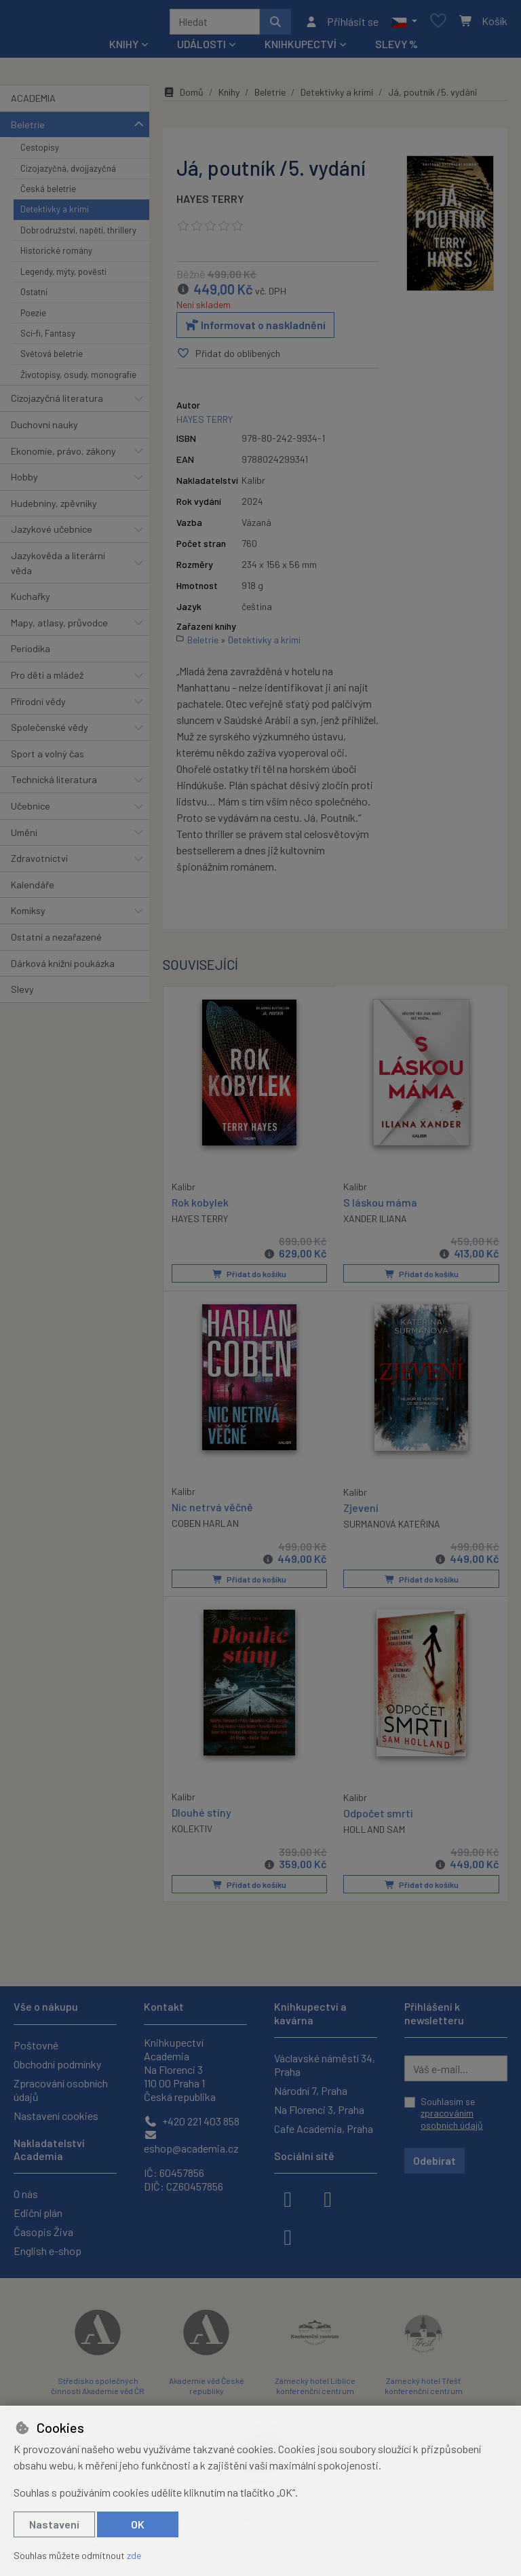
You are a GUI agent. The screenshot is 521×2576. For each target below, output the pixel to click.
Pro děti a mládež (47, 679)
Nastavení (54, 2524)
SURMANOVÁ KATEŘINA (391, 1527)
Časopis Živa (43, 2231)
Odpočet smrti (378, 1815)
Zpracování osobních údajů (61, 2090)
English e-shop (47, 2250)
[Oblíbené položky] (438, 24)
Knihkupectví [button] (300, 48)
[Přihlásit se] (342, 23)
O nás (26, 2193)
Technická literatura (54, 784)
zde (134, 2555)
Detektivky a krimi (54, 214)
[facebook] (287, 2198)
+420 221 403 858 (191, 2121)
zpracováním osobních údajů (452, 2119)
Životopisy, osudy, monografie (78, 379)
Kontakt (164, 2006)
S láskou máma (380, 1206)
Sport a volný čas (47, 758)
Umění (24, 837)
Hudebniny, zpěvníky (54, 508)
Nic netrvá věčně (212, 1510)
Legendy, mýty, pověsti (63, 276)
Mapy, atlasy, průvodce (59, 627)
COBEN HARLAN (205, 1526)
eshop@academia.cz (191, 2142)
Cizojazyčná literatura (57, 403)
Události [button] (201, 48)
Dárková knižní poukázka (63, 968)
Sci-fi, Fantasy (47, 338)
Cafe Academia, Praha (323, 2128)
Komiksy (28, 916)
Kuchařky (30, 601)
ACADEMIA (33, 103)
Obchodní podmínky (57, 2064)
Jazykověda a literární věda (58, 567)
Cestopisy (39, 152)
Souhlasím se (452, 2113)
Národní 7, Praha (310, 2090)
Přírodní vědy (38, 706)
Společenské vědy (49, 732)
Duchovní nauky (44, 429)
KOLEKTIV (192, 1831)
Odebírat (434, 2160)
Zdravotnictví (39, 863)
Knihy (228, 96)
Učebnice (30, 810)
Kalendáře (32, 889)
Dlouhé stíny (201, 1814)
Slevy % (396, 48)
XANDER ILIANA (375, 1223)
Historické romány (56, 255)
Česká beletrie (48, 193)
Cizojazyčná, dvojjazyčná (68, 173)
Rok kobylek (200, 1205)
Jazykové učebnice (51, 533)
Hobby (24, 481)
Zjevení (361, 1510)
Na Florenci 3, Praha (319, 2109)
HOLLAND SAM (374, 1832)
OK (137, 2524)
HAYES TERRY (210, 203)
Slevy (22, 994)
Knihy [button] (123, 48)
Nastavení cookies (56, 2115)
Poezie (33, 317)
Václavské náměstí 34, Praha (324, 2064)
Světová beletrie (51, 358)
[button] (404, 23)
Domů (183, 96)
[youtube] (287, 2236)
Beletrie (28, 129)
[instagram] (327, 2198)
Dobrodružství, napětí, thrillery (78, 234)
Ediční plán (38, 2212)
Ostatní (33, 296)
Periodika (30, 653)
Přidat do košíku (249, 1278)
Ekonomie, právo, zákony (63, 455)
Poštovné (36, 2045)
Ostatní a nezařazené (56, 941)
